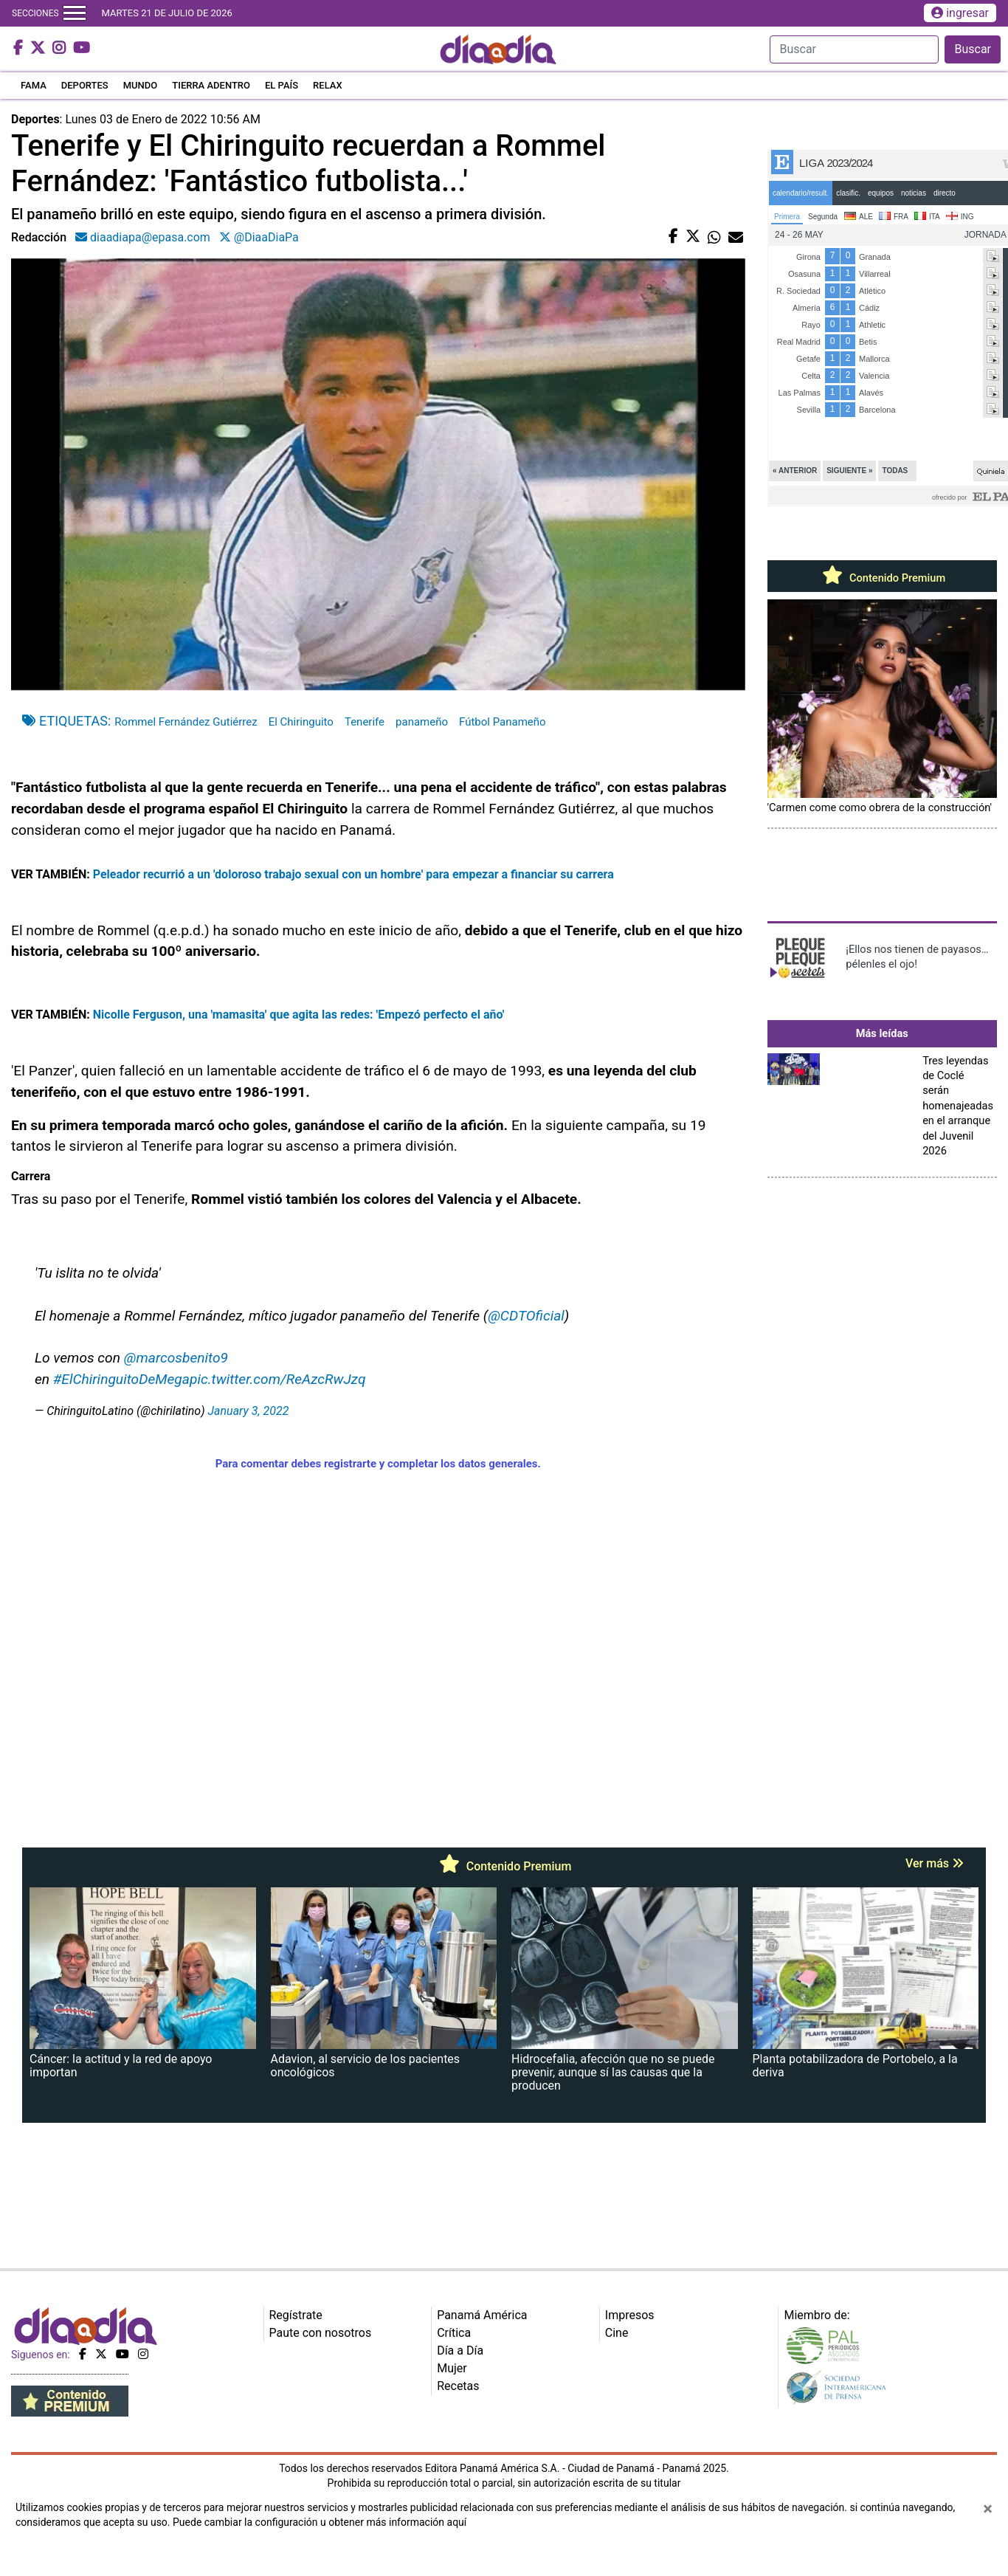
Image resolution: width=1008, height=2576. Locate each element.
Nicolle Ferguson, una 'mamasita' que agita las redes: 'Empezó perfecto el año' (299, 1015)
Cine (617, 2333)
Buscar (972, 49)
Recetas (458, 2386)
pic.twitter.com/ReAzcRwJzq (278, 1379)
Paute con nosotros (320, 2333)
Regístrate (295, 2315)
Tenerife (364, 722)
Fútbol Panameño (502, 722)
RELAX (327, 85)
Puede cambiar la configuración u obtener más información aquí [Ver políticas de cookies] (319, 2522)
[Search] (854, 49)
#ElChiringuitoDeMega (121, 1379)
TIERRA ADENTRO (211, 85)
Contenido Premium (881, 578)
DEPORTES (84, 85)
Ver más (934, 1863)
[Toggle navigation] (74, 13)
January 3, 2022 (248, 1411)
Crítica (454, 2333)
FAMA (33, 85)
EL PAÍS (281, 85)
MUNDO (140, 85)
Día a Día (460, 2350)
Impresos (630, 2315)
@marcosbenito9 (176, 1357)
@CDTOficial (526, 1315)
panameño (422, 722)
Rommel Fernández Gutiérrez (185, 722)
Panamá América (482, 2315)
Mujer (452, 2368)
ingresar (960, 13)
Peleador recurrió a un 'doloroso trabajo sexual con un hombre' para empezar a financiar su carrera (353, 874)
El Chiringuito (301, 722)
